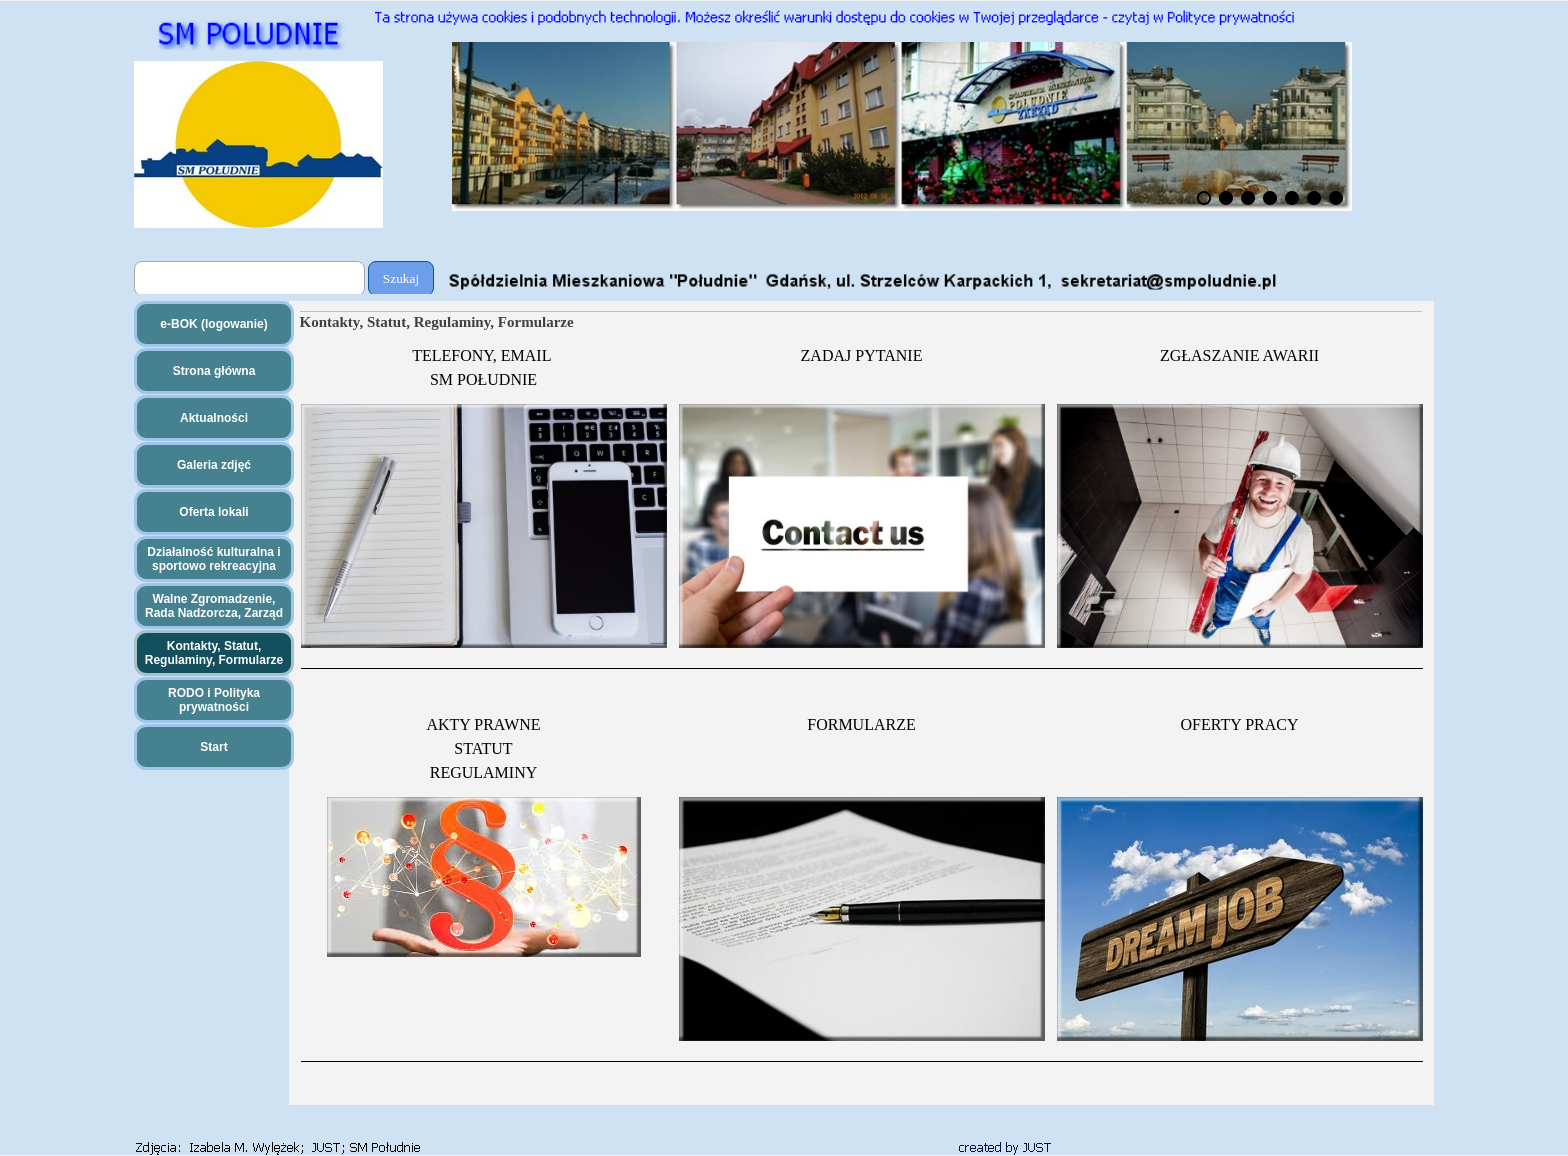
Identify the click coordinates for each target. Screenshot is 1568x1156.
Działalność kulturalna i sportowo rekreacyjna (213, 559)
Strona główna (214, 371)
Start (213, 747)
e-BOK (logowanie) (213, 324)
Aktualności (214, 418)
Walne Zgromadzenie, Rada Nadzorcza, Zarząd (214, 606)
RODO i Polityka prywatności (214, 700)
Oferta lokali (213, 512)
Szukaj (401, 278)
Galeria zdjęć (214, 465)
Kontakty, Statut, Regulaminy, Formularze (214, 653)
